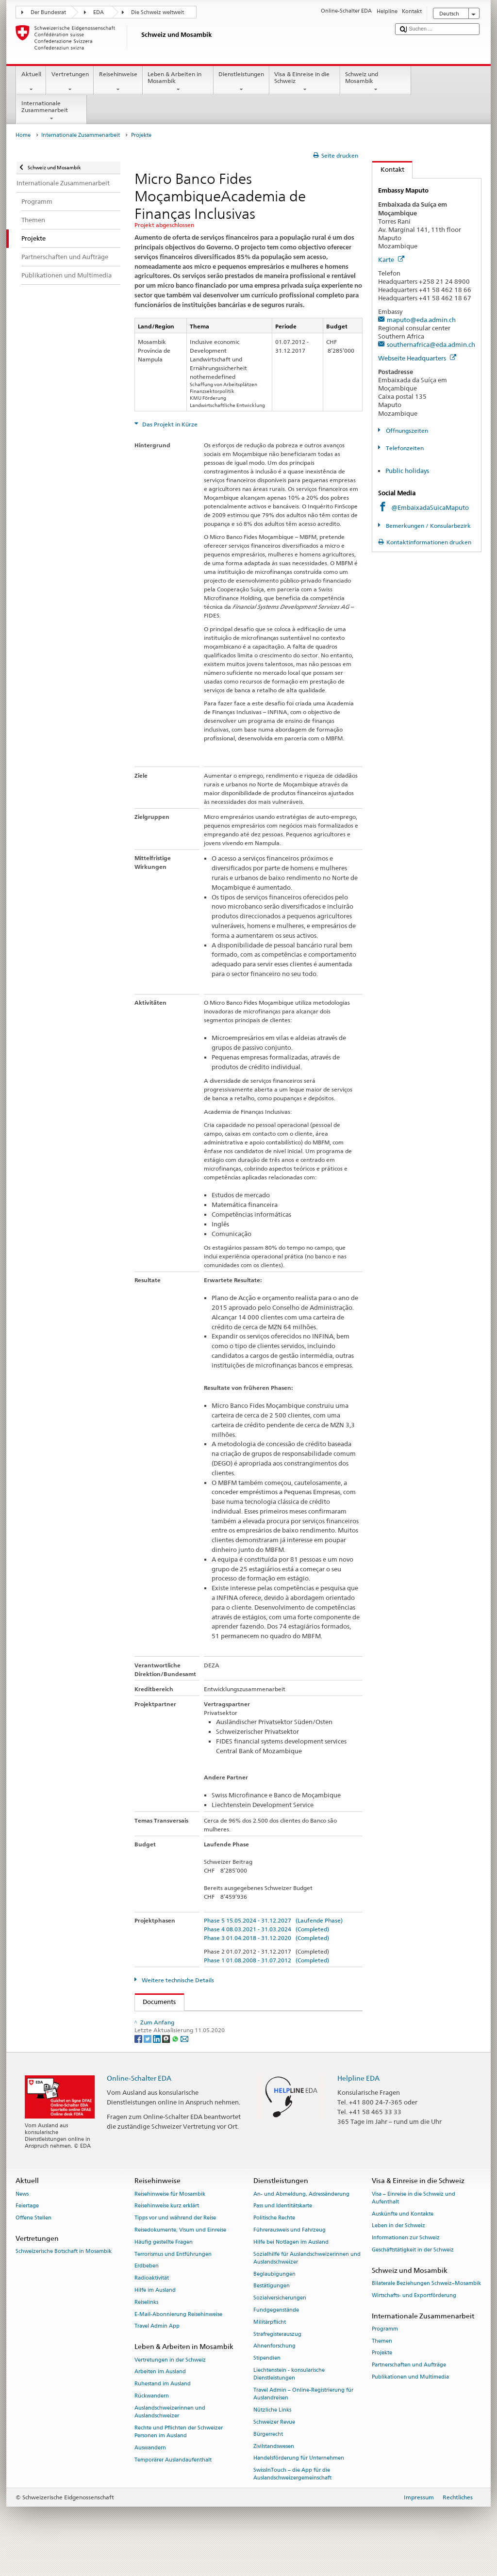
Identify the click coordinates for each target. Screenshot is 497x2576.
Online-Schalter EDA (139, 2103)
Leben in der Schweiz (398, 2252)
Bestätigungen (271, 2312)
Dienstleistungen (241, 82)
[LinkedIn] (157, 2064)
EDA (98, 12)
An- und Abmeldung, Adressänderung (301, 2220)
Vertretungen (70, 82)
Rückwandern (151, 2421)
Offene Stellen (33, 2243)
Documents (155, 2001)
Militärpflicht (269, 2348)
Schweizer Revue (274, 2448)
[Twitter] (148, 2064)
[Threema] (166, 2064)
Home (23, 135)
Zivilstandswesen (273, 2472)
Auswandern (150, 2473)
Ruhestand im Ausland (162, 2409)
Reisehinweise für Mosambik (169, 2220)
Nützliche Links (272, 2435)
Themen (382, 2367)
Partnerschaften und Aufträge (409, 2391)
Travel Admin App (157, 2352)
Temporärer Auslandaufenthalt (173, 2485)
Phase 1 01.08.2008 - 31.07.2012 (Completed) (266, 1960)
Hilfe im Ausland (155, 2316)
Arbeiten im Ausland (160, 2398)
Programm (385, 2354)
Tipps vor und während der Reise (175, 2243)
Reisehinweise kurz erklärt (166, 2232)
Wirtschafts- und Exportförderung (414, 2321)
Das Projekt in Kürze (169, 424)
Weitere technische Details (177, 1980)
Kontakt (388, 169)
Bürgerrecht (268, 2460)
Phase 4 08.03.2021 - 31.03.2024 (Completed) (266, 1929)
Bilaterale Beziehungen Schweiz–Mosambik (426, 2309)
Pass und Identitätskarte (282, 2232)
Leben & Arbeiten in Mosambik (178, 82)
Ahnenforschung (274, 2372)
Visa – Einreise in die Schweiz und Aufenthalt (413, 2224)
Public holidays (407, 470)
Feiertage (27, 2232)
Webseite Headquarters (417, 358)
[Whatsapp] (176, 2064)
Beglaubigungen (274, 2300)
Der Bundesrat (48, 12)
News (22, 2220)
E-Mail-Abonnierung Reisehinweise (178, 2340)
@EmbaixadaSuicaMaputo (430, 507)
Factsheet (211, 2020)
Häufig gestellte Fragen (163, 2268)
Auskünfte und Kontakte (402, 2239)
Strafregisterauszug (277, 2360)
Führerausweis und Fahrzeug (289, 2255)
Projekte (382, 2379)
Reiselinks (146, 2328)
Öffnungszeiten (406, 430)
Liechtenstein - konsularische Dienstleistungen (289, 2400)
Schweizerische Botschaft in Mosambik (64, 2277)
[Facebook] (139, 2064)
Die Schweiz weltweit (157, 12)
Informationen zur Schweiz (406, 2263)
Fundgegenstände (276, 2335)
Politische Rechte (274, 2243)
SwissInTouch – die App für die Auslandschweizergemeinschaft (292, 2500)
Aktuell (31, 82)
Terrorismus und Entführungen (173, 2280)
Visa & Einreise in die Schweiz (305, 82)
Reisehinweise (118, 82)
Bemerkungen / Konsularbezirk (427, 525)
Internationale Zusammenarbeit (51, 111)
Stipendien (267, 2384)
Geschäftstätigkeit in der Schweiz (413, 2275)
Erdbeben (146, 2292)
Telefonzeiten (404, 448)
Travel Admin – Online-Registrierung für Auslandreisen (303, 2420)
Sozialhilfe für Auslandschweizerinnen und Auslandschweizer (307, 2284)
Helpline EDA (358, 2103)
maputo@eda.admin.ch (421, 320)
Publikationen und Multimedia (410, 2402)
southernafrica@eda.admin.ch (431, 344)
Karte (391, 259)
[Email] (184, 2064)
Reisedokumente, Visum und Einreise (180, 2255)
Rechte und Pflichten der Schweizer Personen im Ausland (178, 2457)
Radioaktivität (151, 2304)
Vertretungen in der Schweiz (170, 2385)
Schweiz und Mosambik (376, 82)
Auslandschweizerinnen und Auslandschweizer (169, 2437)
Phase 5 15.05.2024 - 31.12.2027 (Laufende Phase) (273, 1920)
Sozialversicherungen (279, 2324)
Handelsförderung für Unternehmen (298, 2484)
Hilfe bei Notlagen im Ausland (291, 2268)
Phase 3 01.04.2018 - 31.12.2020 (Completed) (266, 1938)
